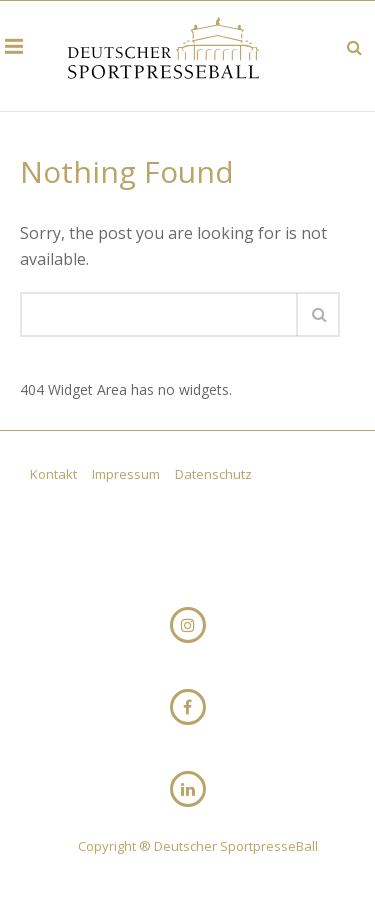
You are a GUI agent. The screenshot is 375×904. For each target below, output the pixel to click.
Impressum (127, 474)
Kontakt (55, 474)
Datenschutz (213, 474)
